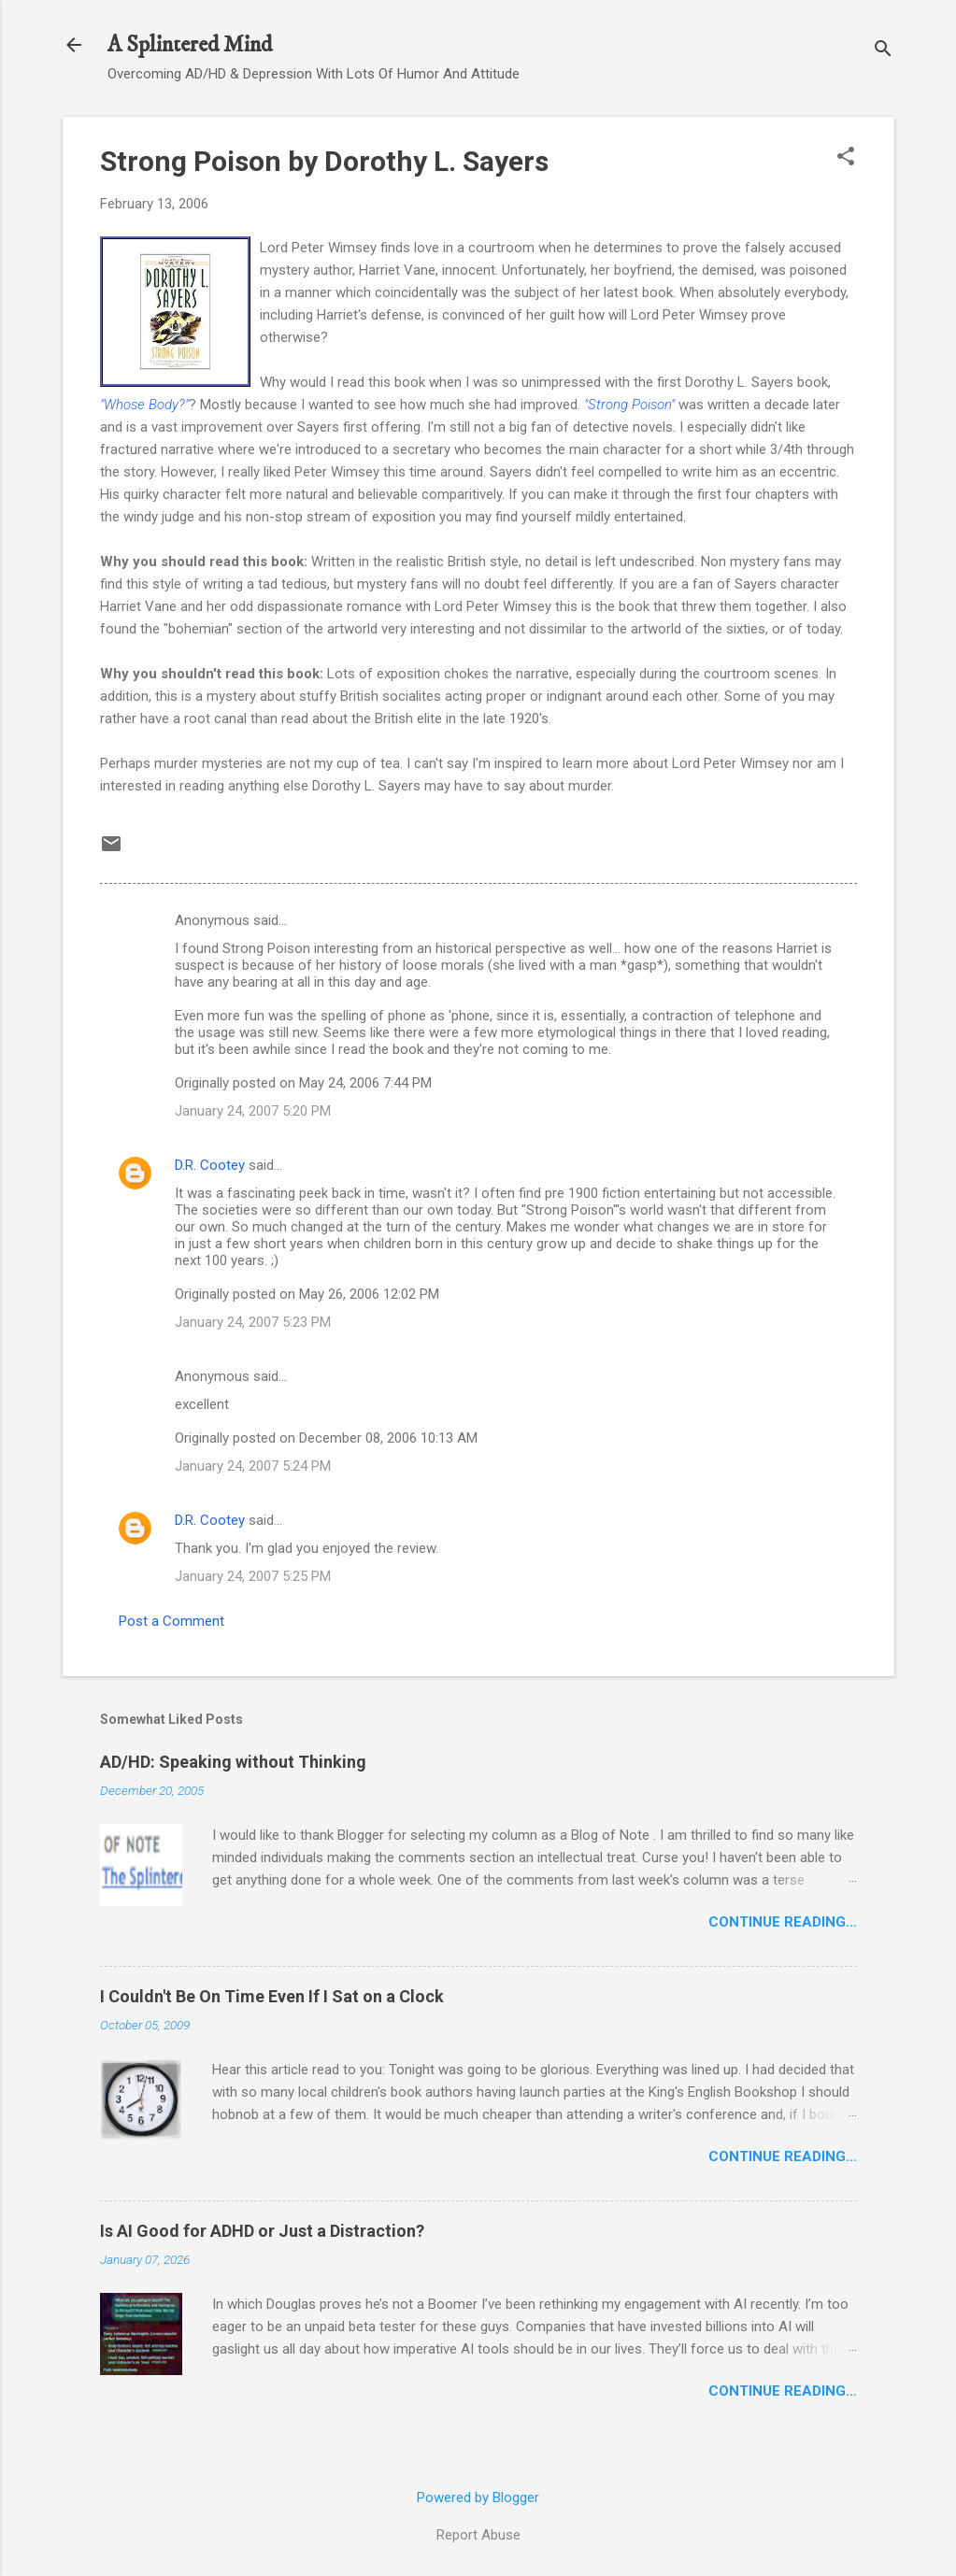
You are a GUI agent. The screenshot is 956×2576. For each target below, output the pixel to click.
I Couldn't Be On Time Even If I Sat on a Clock (272, 1996)
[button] (846, 158)
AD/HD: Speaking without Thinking (233, 1762)
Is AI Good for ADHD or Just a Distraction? (262, 2231)
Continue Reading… (782, 1922)
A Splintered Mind (189, 45)
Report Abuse (478, 2534)
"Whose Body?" (144, 404)
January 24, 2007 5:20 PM (253, 1111)
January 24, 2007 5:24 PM (253, 1466)
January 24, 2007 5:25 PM (253, 1576)
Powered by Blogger (478, 2497)
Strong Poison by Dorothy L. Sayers (324, 161)
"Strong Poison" (629, 404)
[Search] (883, 50)
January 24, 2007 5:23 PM (253, 1322)
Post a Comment (171, 1621)
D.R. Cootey (210, 1165)
